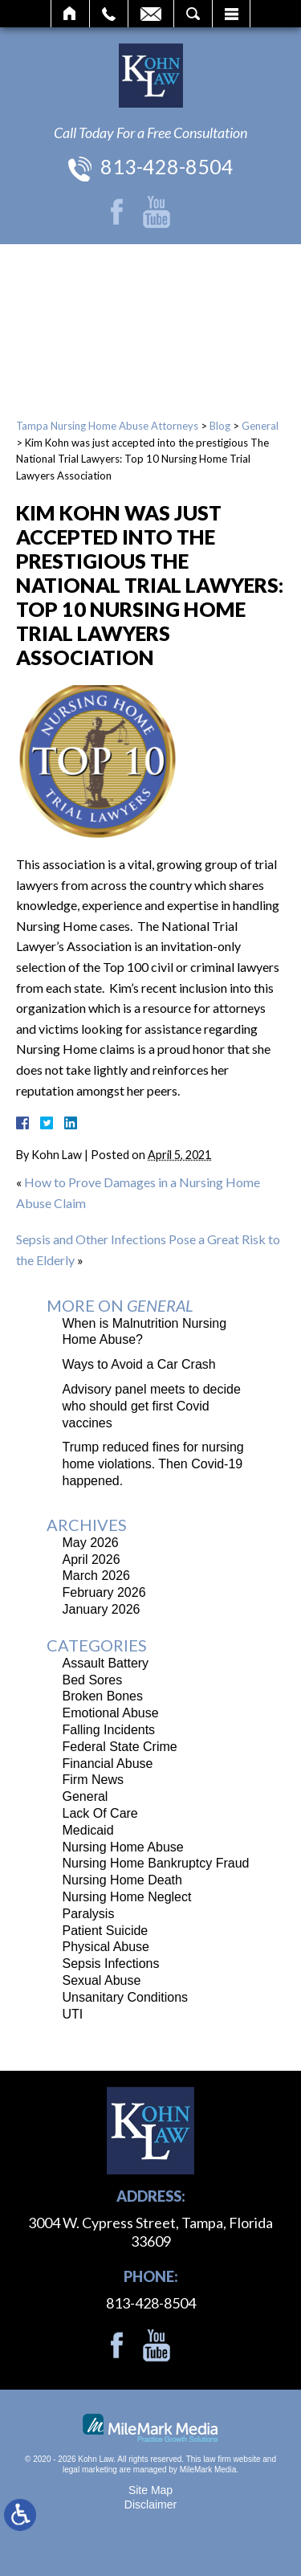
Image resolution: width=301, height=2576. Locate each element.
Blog (219, 425)
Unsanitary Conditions (126, 1997)
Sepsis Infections (111, 1963)
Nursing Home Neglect (127, 1897)
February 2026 (104, 1592)
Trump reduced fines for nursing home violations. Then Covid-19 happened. (153, 1464)
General (260, 425)
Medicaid (88, 1830)
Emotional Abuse (111, 1713)
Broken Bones (103, 1696)
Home (70, 13)
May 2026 (91, 1542)
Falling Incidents (109, 1730)
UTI (73, 2014)
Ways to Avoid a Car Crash (139, 1364)
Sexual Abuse (102, 1980)
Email (150, 13)
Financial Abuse (108, 1763)
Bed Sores (93, 1680)
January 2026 (101, 1609)
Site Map (150, 2490)
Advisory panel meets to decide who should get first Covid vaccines (152, 1406)
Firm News (93, 1779)
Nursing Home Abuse (123, 1847)
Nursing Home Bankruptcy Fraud (156, 1863)
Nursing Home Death (122, 1880)
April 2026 (91, 1559)
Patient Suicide (105, 1930)
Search (193, 13)
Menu (231, 13)
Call (109, 13)
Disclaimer (150, 2504)
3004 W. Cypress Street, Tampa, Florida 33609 (150, 2232)
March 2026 (97, 1575)
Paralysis (89, 1914)
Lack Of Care (100, 1813)
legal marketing (90, 2469)
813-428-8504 (167, 166)
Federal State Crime (120, 1746)
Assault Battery (106, 1663)
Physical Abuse (106, 1946)
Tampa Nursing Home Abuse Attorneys (107, 425)
